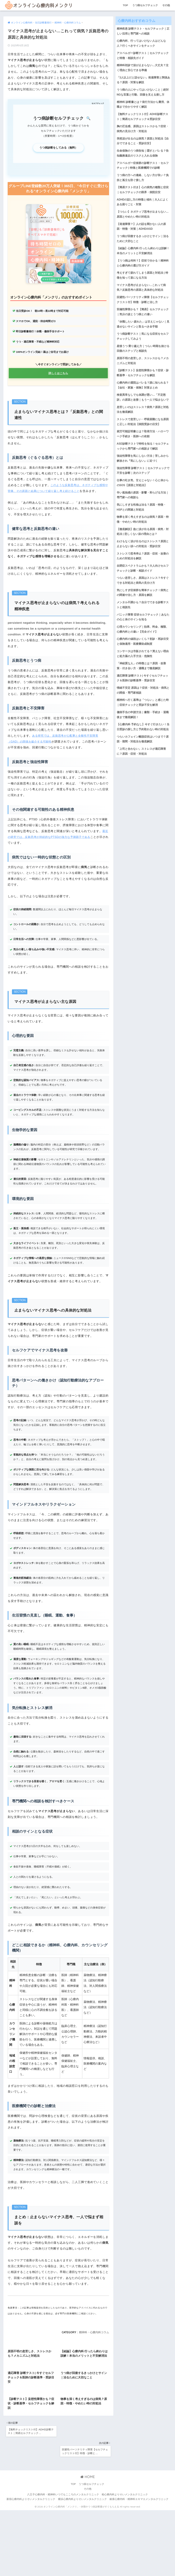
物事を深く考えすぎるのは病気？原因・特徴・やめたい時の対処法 (143, 557)
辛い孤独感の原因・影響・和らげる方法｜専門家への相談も (143, 532)
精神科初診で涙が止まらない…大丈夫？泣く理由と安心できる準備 (143, 70)
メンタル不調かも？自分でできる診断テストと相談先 (143, 648)
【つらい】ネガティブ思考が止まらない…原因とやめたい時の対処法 (141, 230)
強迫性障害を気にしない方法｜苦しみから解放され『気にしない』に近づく (143, 493)
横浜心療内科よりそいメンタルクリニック (82, 2565)
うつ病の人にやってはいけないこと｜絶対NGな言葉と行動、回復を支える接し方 (143, 98)
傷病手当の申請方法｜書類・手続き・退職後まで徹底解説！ (143, 763)
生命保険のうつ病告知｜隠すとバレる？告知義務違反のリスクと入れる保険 (143, 165)
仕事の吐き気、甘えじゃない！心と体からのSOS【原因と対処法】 (143, 519)
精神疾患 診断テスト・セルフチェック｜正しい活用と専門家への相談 (143, 31)
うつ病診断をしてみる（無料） (58, 147)
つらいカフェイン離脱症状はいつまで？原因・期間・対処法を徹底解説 (143, 795)
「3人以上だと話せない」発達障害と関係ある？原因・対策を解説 (142, 83)
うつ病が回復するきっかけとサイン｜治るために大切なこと (143, 256)
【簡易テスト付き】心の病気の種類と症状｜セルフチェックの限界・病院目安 (143, 204)
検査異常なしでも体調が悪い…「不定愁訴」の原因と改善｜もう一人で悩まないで (143, 426)
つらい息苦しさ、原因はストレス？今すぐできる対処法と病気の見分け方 (143, 622)
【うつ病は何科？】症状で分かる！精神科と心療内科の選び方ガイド (143, 281)
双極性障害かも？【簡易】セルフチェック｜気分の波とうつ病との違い (143, 333)
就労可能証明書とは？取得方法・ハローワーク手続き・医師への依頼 (143, 467)
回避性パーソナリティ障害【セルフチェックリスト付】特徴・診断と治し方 (143, 320)
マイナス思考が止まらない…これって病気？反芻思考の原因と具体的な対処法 (143, 307)
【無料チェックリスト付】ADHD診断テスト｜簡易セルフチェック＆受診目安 (143, 127)
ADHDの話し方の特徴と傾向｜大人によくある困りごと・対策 (143, 217)
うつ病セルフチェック (145, 5)
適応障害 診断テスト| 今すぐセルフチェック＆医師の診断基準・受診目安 (143, 725)
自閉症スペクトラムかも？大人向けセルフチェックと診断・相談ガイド (143, 609)
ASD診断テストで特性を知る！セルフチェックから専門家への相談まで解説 (143, 480)
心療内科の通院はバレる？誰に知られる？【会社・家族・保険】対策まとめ (141, 410)
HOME (87, 2542)
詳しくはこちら (58, 377)
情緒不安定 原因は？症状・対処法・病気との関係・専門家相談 (143, 738)
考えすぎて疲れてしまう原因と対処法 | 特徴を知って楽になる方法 (142, 294)
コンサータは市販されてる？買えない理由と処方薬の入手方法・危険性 (143, 699)
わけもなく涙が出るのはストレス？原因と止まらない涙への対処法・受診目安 (143, 583)
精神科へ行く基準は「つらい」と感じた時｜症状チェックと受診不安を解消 (143, 751)
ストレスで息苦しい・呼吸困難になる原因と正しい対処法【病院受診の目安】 (143, 454)
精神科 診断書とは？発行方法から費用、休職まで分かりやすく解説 (143, 114)
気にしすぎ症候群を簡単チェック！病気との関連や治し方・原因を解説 (143, 635)
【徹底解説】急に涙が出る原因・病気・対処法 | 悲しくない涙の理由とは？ (143, 570)
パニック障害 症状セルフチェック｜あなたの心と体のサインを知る (143, 660)
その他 (166, 5)
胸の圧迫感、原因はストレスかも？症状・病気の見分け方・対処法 (141, 140)
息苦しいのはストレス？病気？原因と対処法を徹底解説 (143, 441)
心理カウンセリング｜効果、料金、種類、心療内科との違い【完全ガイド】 (141, 673)
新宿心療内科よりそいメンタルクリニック (30, 2565)
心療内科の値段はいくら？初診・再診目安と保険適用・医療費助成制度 (143, 686)
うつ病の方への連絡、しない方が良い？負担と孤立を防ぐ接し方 (143, 191)
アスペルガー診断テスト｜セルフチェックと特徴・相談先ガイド (143, 57)
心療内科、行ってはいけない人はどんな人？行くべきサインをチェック (143, 44)
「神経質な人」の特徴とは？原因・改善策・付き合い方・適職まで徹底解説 (143, 712)
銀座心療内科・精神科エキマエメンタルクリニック (139, 2565)
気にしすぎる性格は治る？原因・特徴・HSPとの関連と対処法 (143, 544)
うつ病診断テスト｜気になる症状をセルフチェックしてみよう (143, 359)
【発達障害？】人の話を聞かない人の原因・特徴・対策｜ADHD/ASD (143, 243)
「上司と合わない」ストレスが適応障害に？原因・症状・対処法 (143, 807)
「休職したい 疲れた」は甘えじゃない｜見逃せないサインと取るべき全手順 (143, 346)
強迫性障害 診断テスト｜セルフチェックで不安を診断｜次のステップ (143, 506)
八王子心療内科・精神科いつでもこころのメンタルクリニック (63, 2560)
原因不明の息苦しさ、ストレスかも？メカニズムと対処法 (143, 385)
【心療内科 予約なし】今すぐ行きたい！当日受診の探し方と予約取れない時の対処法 (143, 779)
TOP (125, 5)
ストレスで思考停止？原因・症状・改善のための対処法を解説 (143, 596)
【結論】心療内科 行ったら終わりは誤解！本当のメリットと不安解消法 (142, 268)
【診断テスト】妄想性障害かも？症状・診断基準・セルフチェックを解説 (143, 397)
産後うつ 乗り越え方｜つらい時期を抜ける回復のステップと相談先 (143, 372)
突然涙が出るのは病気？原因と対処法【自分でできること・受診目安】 (141, 152)
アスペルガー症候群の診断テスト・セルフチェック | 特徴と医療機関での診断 (143, 178)
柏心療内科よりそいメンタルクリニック (125, 2560)
